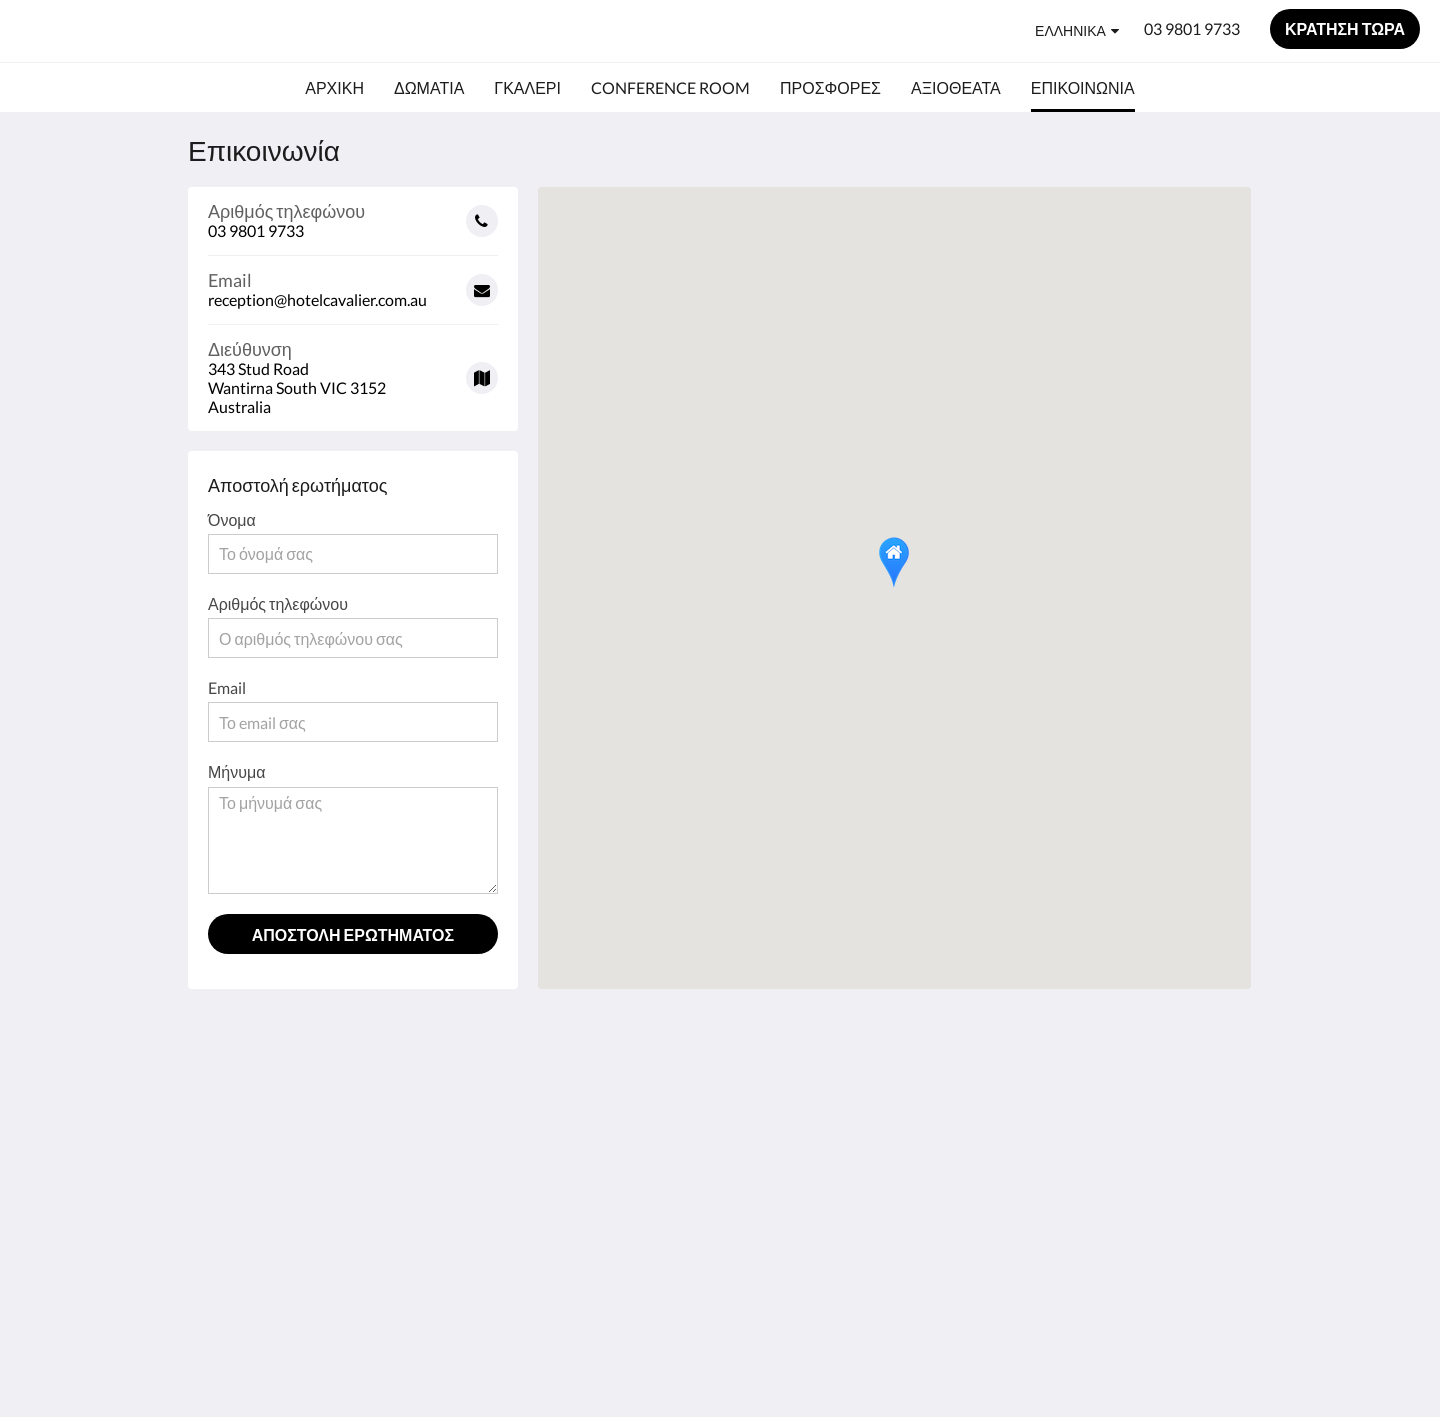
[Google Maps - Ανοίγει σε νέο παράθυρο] (353, 370)
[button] (894, 562)
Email (227, 687)
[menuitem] (334, 88)
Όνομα (232, 519)
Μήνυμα (236, 771)
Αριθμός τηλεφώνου (278, 603)
